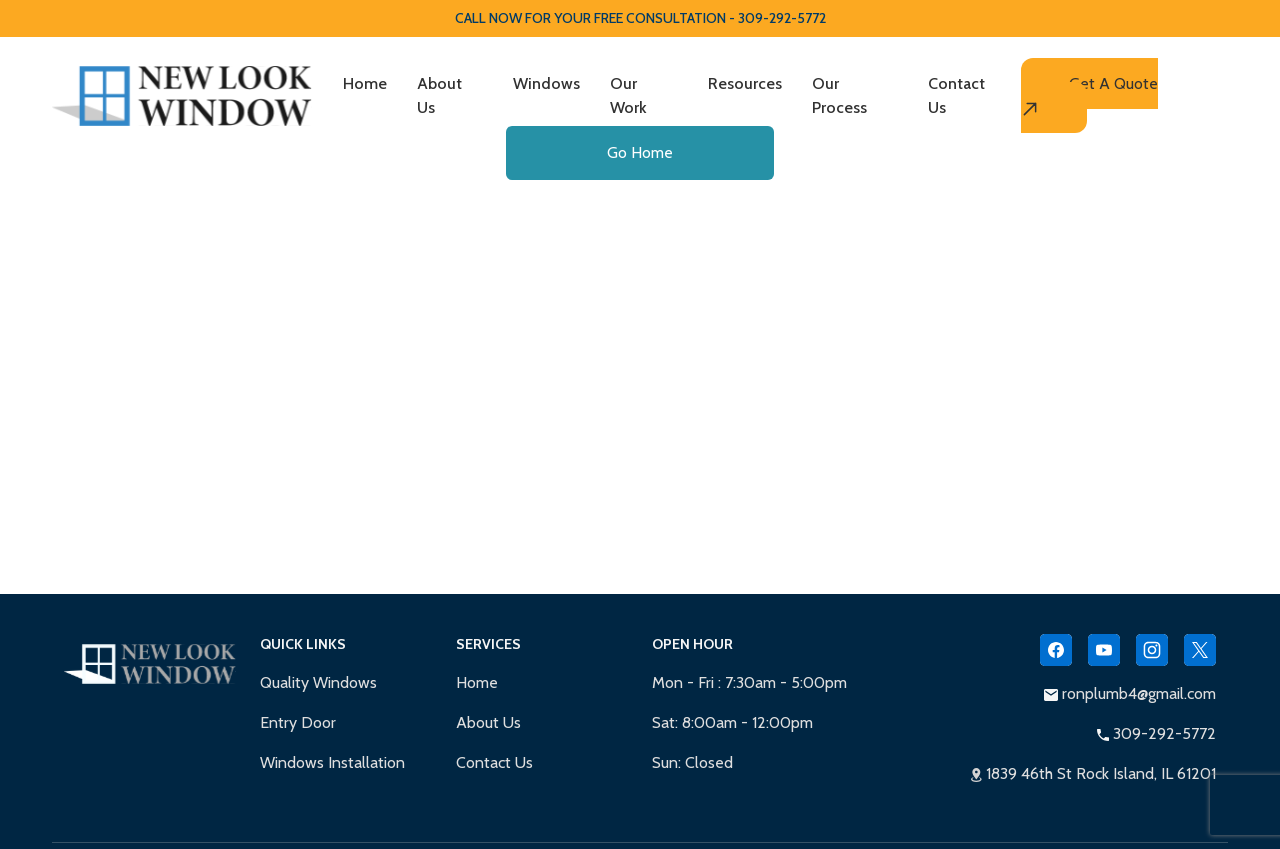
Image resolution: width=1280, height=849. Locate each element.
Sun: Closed (692, 762)
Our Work (628, 95)
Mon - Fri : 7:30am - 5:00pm (749, 682)
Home (365, 83)
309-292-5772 (1156, 733)
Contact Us (956, 95)
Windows (546, 83)
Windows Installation (332, 762)
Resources (745, 83)
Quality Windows (318, 682)
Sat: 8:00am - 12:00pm (732, 722)
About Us (439, 95)
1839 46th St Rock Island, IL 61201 (1093, 773)
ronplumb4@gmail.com (1130, 693)
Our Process (839, 95)
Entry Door (298, 722)
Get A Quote (1089, 96)
